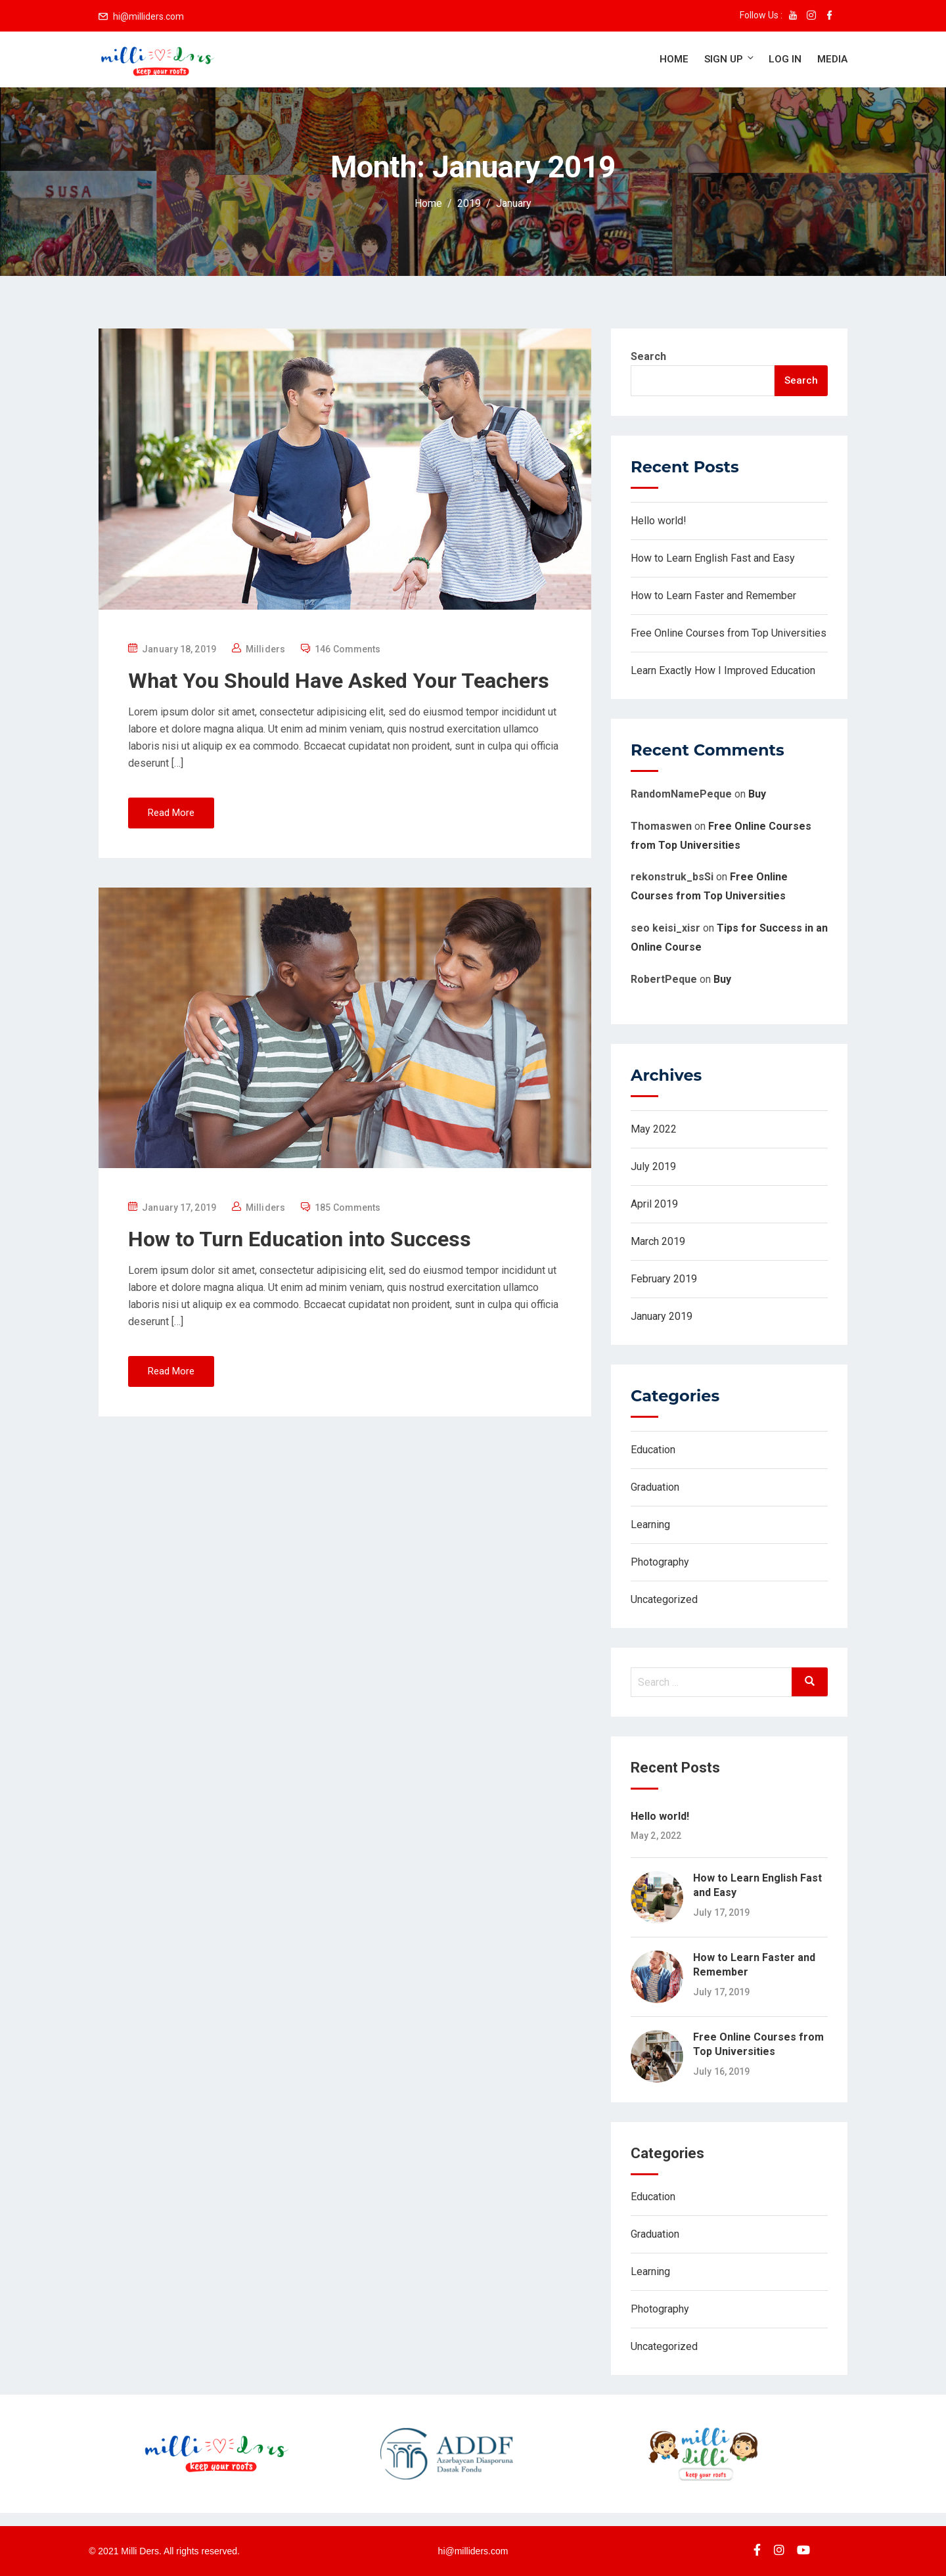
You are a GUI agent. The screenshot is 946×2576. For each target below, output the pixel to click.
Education (653, 1449)
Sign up (729, 59)
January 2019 (661, 1316)
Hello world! (659, 520)
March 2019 (658, 1241)
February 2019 (664, 1279)
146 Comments (347, 649)
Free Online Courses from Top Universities (728, 633)
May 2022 (654, 1129)
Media (832, 59)
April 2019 (654, 1204)
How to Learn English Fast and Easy (713, 558)
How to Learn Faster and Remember (713, 595)
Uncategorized (664, 1599)
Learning (650, 1524)
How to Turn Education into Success (299, 1239)
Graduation (655, 1487)
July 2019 (653, 1166)
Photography (660, 1562)
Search (648, 356)
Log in (785, 59)
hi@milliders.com (148, 16)
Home (674, 59)
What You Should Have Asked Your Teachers (338, 680)
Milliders (265, 649)
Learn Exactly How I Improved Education (723, 670)
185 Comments (347, 1207)
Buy (757, 794)
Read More (171, 813)
